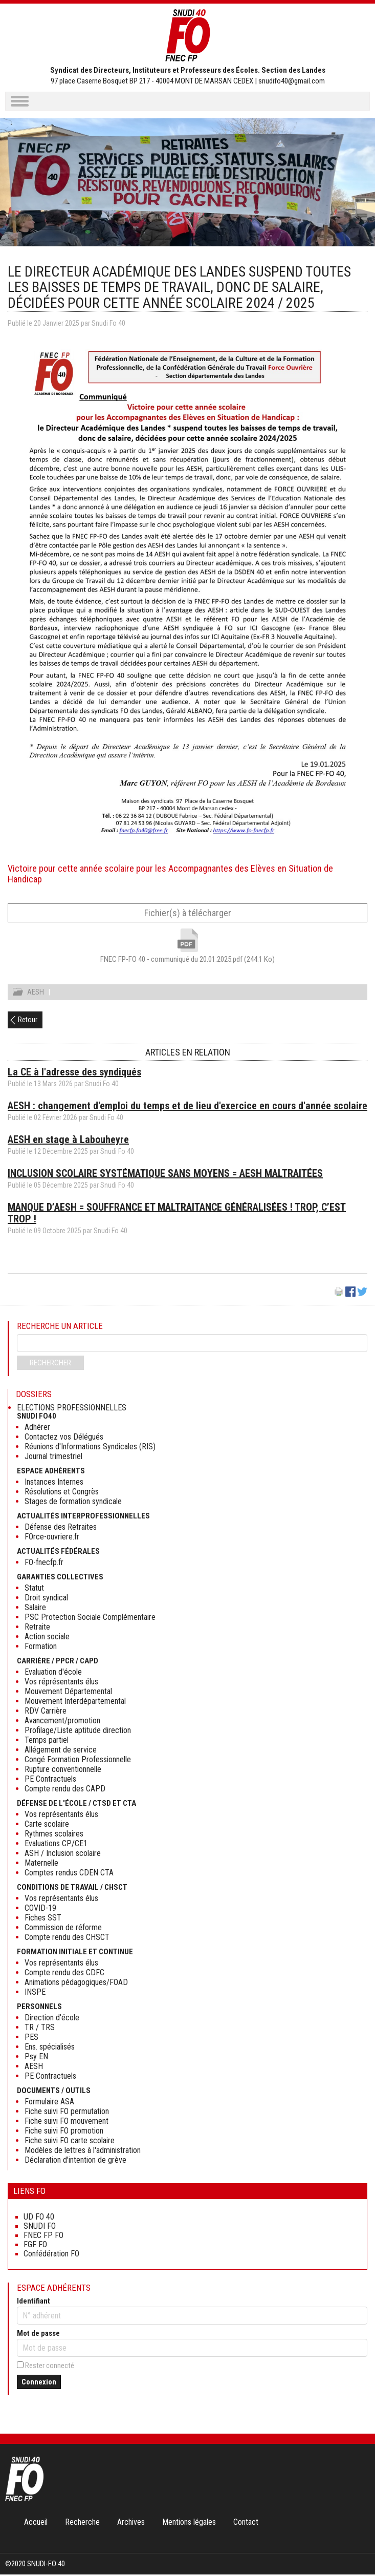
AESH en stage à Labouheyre (68, 1141)
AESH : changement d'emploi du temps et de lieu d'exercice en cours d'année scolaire (187, 1107)
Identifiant (33, 2302)
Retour (27, 1021)
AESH (35, 993)
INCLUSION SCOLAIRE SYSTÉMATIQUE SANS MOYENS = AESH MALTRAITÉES (165, 1175)
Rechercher (50, 1364)
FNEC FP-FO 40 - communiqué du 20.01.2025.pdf (187, 959)
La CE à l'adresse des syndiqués (74, 1073)
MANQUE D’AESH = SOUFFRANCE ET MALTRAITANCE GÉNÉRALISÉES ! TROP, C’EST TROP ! (177, 1214)
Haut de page (356, 2547)
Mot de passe (38, 2334)
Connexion (38, 2383)
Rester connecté (49, 2367)
